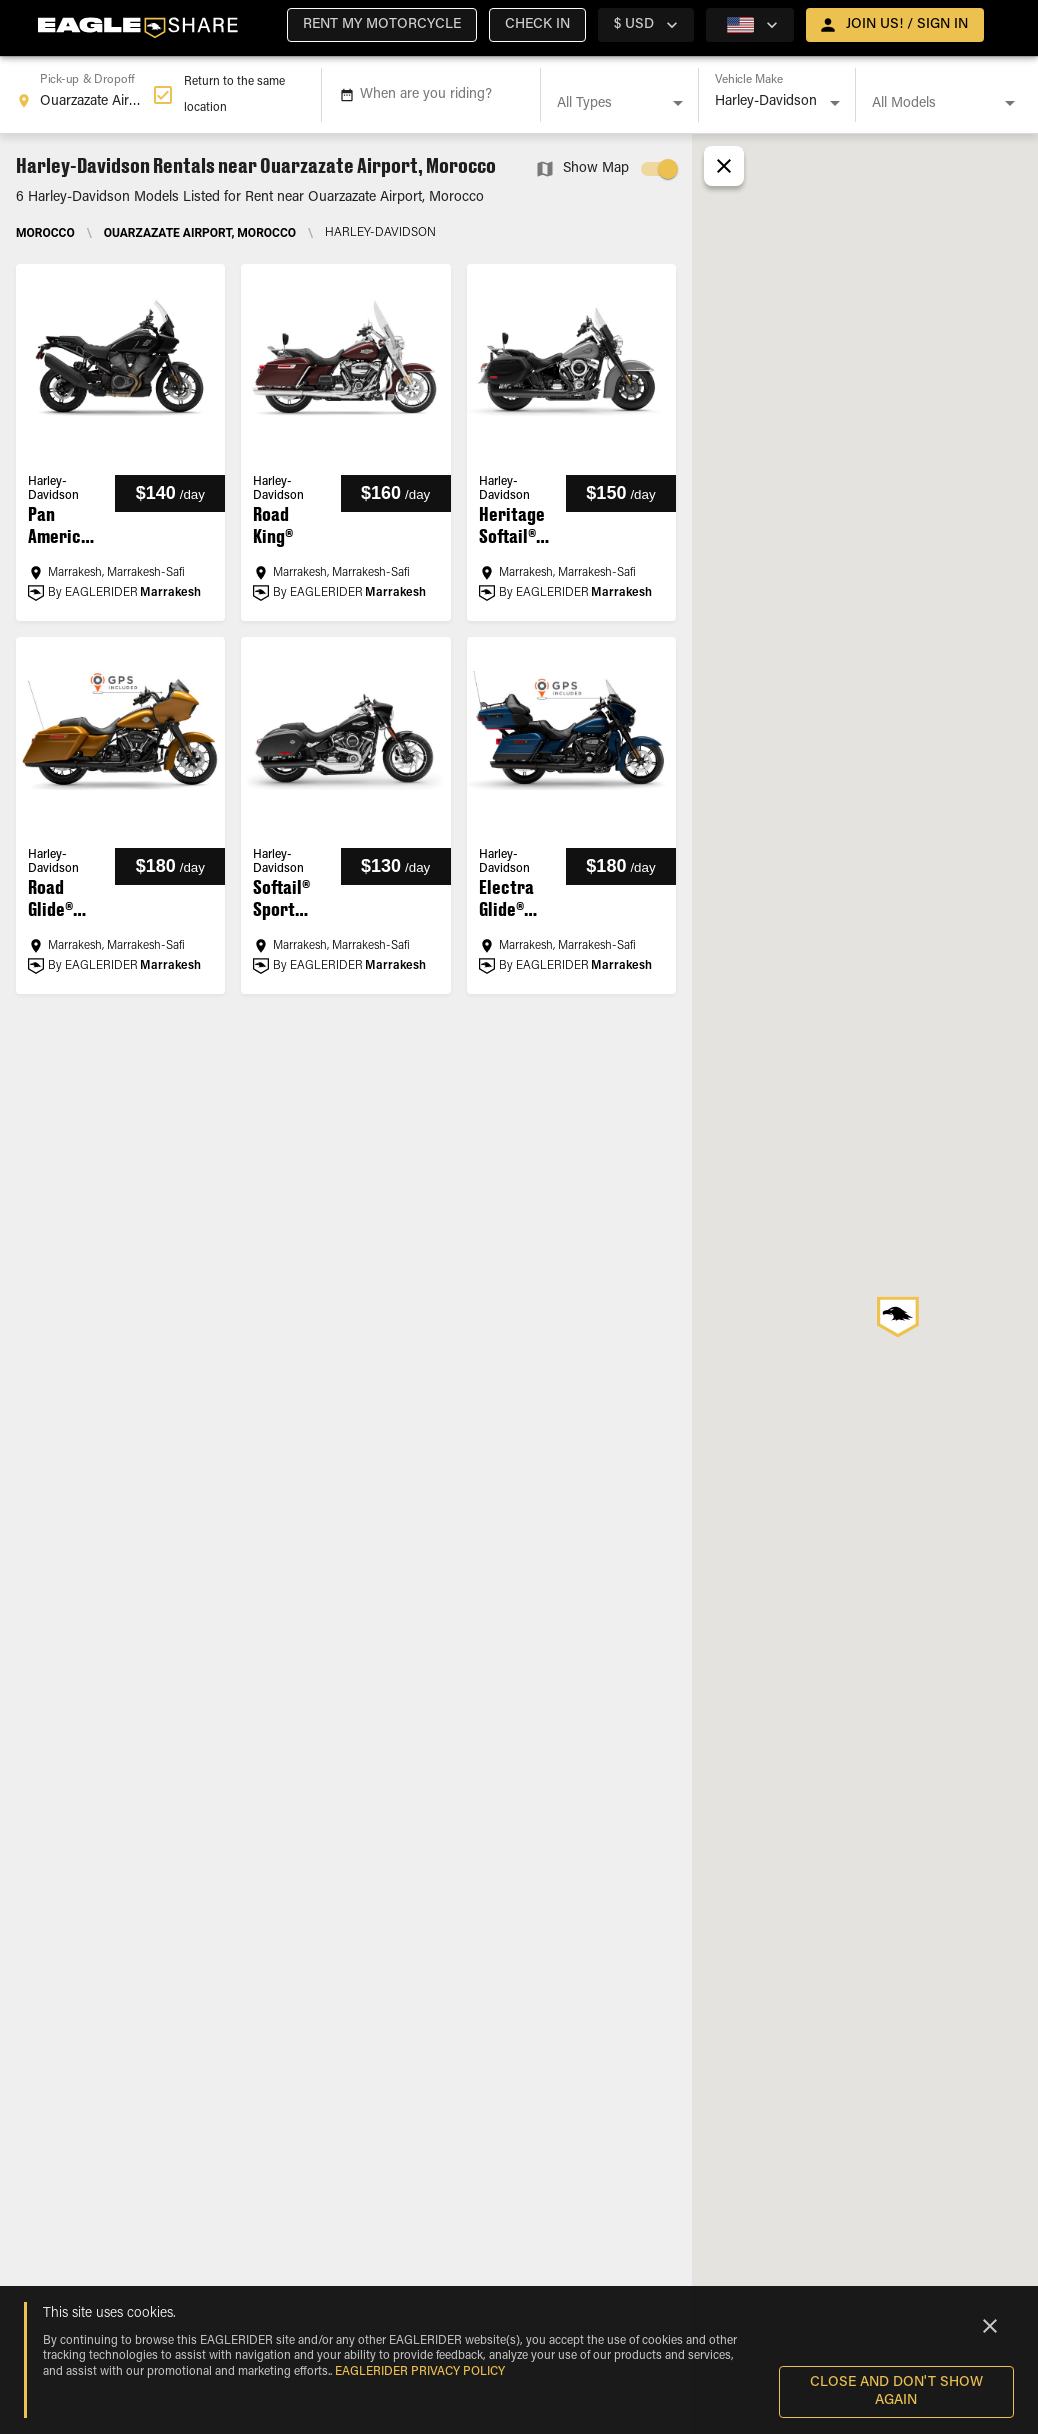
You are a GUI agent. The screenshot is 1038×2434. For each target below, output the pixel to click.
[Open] (678, 103)
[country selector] (646, 25)
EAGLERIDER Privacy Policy (420, 2372)
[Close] (990, 2326)
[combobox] (84, 95)
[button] (382, 25)
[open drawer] (895, 25)
